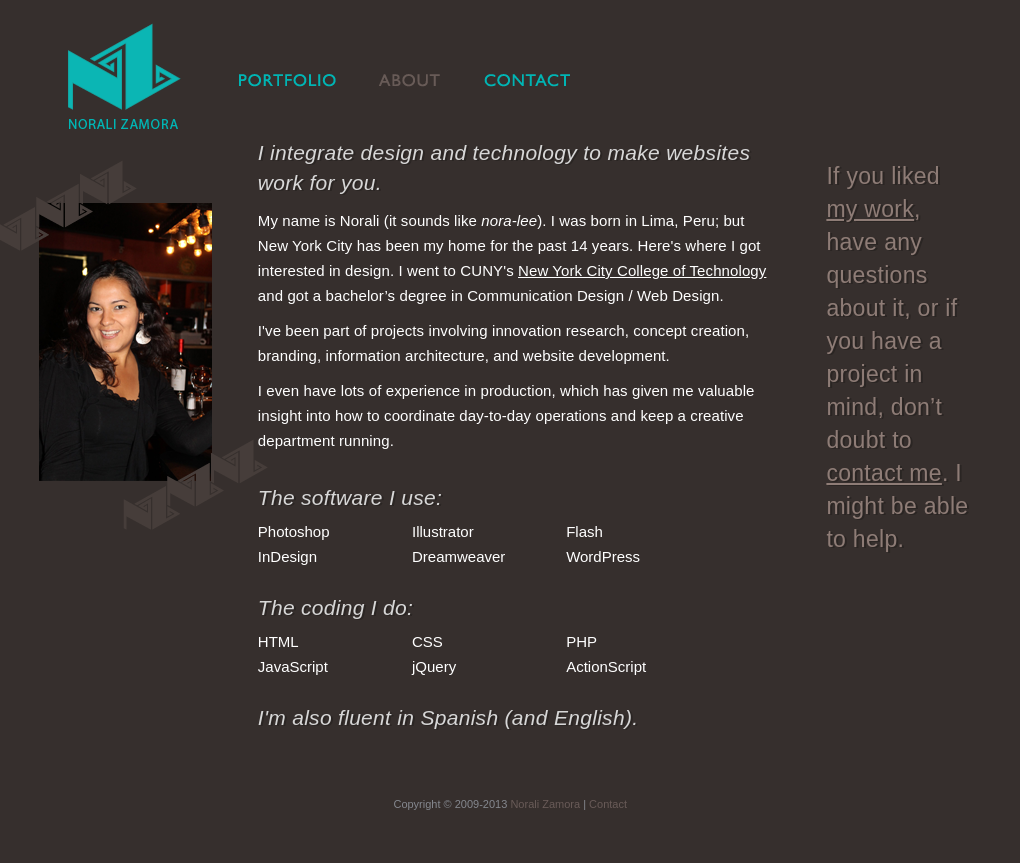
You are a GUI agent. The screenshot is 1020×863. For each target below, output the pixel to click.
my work (870, 209)
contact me (884, 473)
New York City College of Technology (642, 270)
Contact (608, 804)
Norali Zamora (545, 804)
